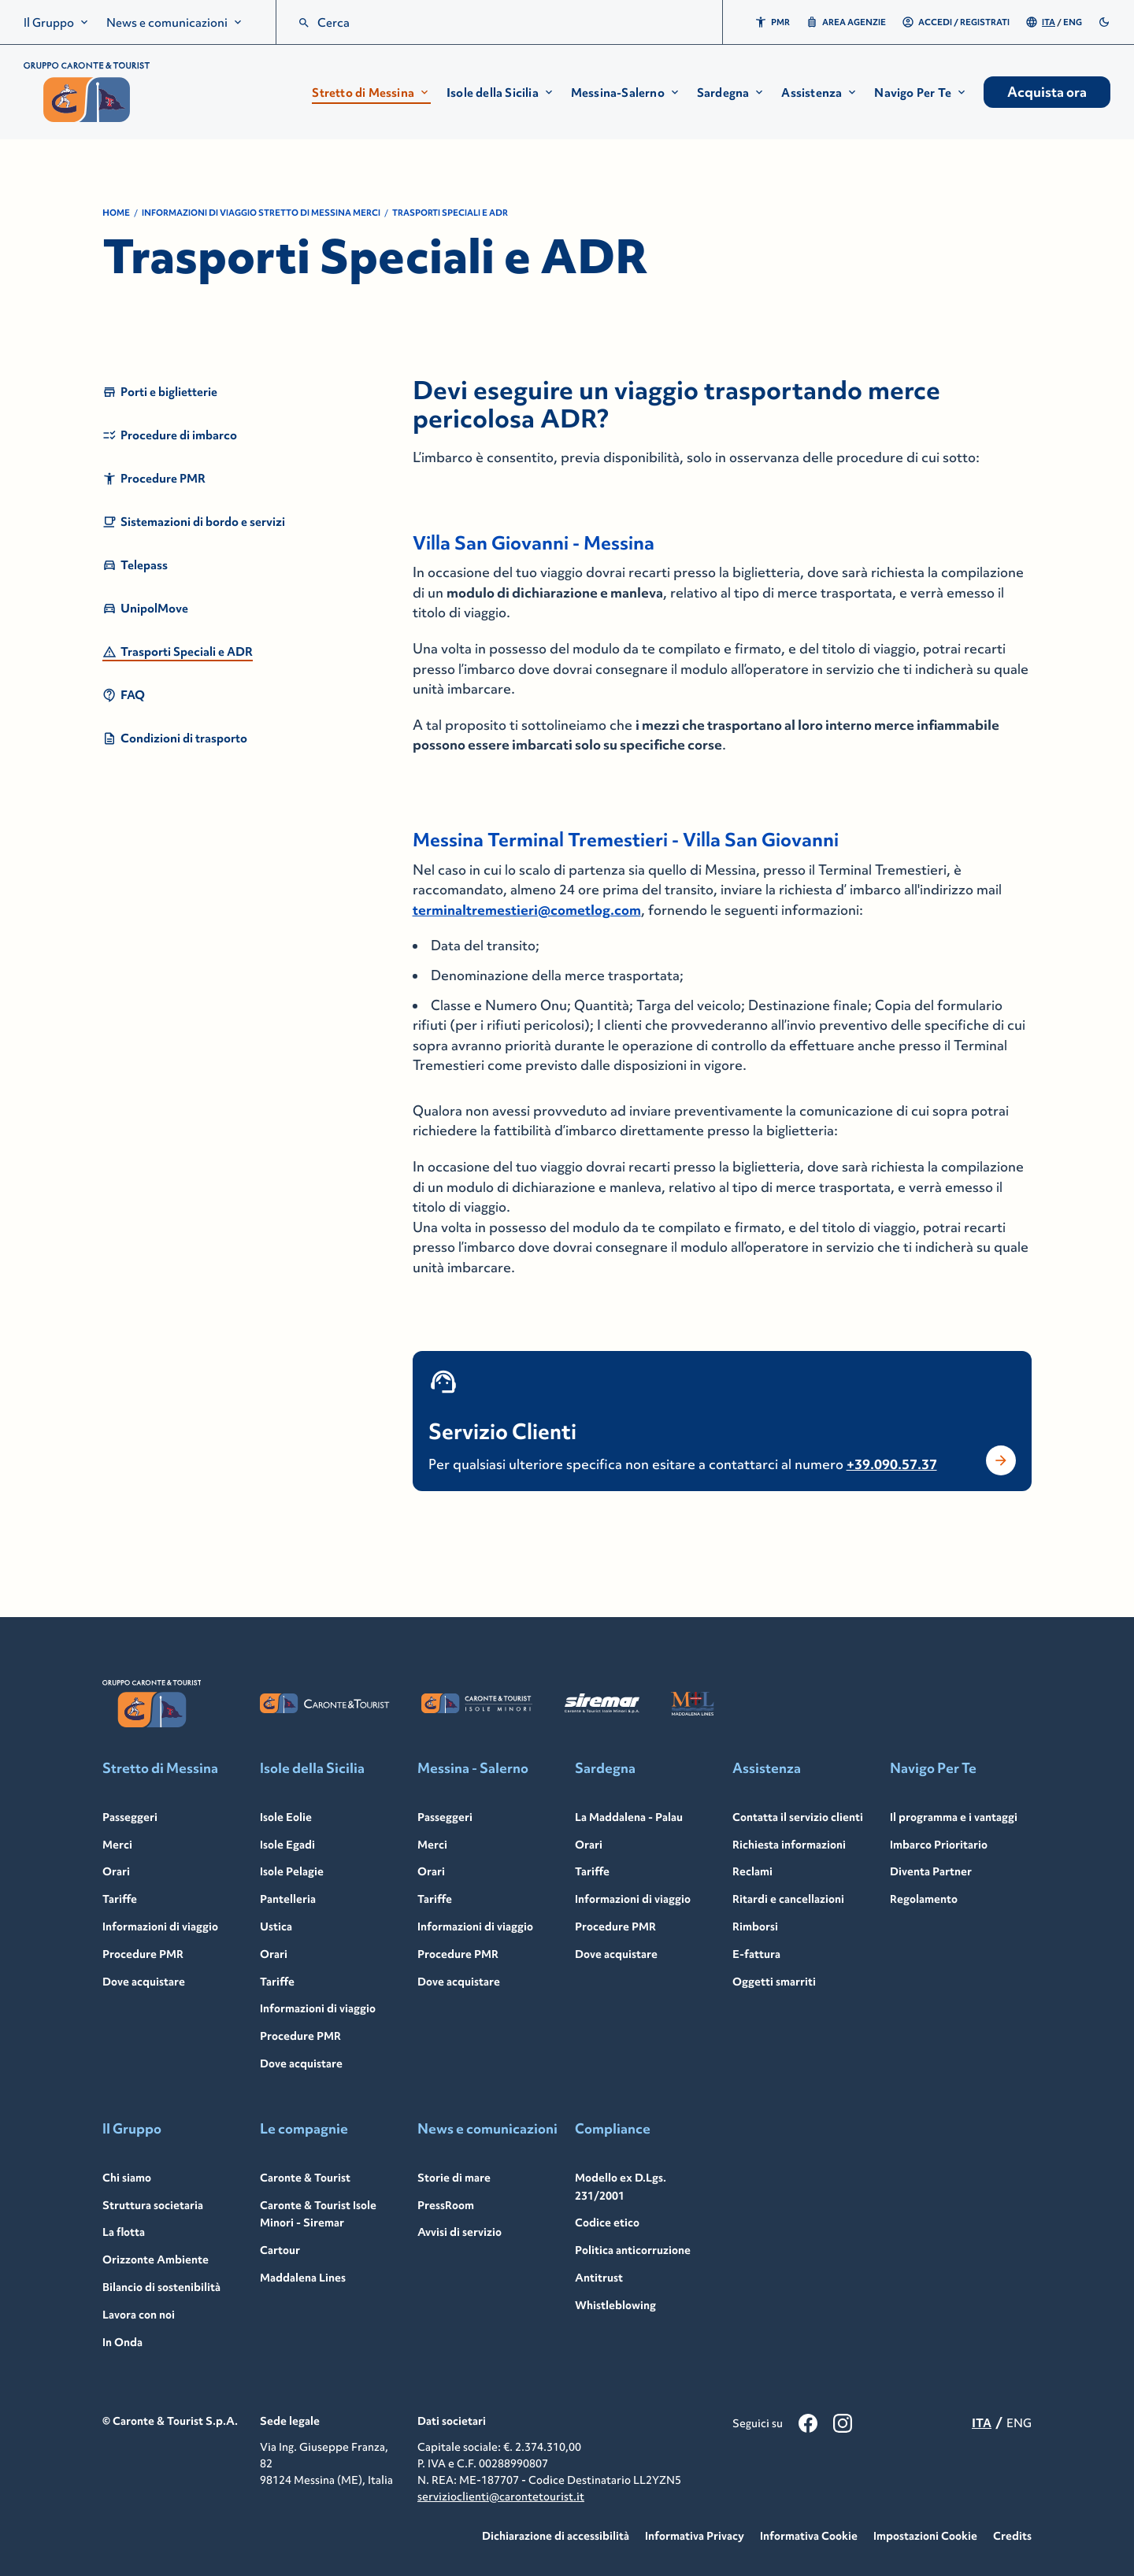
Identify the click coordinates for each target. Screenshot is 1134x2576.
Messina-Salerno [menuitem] (626, 92)
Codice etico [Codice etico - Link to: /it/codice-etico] (607, 2222)
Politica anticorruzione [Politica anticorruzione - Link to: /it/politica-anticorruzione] (633, 2250)
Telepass (135, 565)
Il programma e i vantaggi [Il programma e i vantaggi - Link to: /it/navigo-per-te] (953, 1817)
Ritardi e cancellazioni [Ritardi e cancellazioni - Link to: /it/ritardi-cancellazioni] (788, 1899)
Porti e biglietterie (159, 392)
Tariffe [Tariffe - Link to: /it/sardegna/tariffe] (592, 1871)
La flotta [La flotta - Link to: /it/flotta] (123, 2232)
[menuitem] (57, 22)
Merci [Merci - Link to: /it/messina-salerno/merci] (432, 1845)
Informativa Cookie (809, 2536)
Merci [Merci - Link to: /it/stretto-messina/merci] (117, 1845)
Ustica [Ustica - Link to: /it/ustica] (276, 1926)
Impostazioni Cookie (925, 2536)
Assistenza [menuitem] (819, 92)
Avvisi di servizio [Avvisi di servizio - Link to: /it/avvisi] (459, 2232)
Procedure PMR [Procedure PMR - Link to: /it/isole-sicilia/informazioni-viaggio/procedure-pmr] (300, 2036)
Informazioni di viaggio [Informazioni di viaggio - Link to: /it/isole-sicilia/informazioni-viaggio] (318, 2008)
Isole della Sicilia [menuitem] (501, 92)
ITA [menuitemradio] (1048, 22)
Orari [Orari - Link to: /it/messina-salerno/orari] (431, 1871)
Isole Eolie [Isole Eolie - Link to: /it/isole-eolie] (286, 1817)
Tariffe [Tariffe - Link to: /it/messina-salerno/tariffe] (434, 1899)
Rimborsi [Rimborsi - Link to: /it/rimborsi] (755, 1926)
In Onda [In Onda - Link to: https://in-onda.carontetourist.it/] (122, 2342)
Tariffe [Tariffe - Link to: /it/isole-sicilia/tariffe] (277, 1982)
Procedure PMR (154, 479)
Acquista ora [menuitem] (1047, 92)
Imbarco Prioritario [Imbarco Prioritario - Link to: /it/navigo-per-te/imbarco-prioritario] (939, 1845)
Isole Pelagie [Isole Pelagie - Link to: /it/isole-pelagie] (292, 1871)
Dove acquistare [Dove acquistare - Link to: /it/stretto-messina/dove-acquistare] (143, 1982)
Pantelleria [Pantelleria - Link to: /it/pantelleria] (288, 1899)
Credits (1012, 2536)
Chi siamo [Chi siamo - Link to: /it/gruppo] (126, 2178)
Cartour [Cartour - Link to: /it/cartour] (280, 2250)
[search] (304, 23)
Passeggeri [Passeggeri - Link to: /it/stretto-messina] (130, 1817)
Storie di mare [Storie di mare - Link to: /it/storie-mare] (454, 2178)
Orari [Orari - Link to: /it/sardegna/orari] (588, 1845)
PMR (772, 22)
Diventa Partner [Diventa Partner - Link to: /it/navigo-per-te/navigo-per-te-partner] (931, 1871)
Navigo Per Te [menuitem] (921, 92)
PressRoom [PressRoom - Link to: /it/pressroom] (445, 2205)
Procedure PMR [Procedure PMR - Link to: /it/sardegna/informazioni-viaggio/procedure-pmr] (615, 1926)
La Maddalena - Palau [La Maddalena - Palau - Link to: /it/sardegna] (629, 1817)
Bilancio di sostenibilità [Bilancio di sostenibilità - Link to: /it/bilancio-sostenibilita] (161, 2287)
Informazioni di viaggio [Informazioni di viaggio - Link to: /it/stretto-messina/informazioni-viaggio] (160, 1926)
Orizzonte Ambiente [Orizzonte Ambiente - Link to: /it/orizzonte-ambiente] (155, 2259)
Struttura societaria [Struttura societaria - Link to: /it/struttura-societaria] (152, 2205)
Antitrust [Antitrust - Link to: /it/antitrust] (599, 2278)
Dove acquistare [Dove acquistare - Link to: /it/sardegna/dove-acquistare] (616, 1954)
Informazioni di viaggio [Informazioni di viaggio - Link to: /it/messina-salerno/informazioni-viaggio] (475, 1926)
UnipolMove (145, 608)
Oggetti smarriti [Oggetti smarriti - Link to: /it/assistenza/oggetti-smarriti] (774, 1982)
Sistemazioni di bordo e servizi (193, 522)
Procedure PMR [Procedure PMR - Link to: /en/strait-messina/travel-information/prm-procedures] (142, 1954)
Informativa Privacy (694, 2536)
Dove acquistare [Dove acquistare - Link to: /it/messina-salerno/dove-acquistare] (458, 1982)
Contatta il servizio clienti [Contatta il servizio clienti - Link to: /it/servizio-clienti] (797, 1817)
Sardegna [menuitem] (731, 92)
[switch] (1104, 22)
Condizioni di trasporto (174, 738)
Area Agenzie (846, 22)
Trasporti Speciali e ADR (177, 652)
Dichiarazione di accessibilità (555, 2536)
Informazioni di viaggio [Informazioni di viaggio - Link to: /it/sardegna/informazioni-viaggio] (633, 1899)
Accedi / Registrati (956, 22)
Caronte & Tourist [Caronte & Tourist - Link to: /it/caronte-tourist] (305, 2178)
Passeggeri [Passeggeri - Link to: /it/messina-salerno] (444, 1817)
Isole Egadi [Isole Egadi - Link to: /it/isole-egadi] (287, 1845)
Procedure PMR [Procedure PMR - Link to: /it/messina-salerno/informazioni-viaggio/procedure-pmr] (457, 1954)
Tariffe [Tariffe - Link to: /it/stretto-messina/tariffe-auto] (119, 1899)
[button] (371, 92)
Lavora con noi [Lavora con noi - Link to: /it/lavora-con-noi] (138, 2315)
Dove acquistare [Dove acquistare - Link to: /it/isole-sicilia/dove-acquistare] (301, 2063)
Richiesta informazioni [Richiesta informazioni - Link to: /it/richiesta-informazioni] (789, 1845)
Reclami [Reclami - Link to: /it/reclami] (752, 1871)
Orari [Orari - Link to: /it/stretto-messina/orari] (116, 1871)
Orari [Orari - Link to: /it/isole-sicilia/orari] (273, 1954)
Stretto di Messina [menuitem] (371, 92)
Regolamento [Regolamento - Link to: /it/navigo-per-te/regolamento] (924, 1899)
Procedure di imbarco (169, 435)
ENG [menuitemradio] (1072, 22)
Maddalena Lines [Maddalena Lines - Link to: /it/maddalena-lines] (303, 2278)
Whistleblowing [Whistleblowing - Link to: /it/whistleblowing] (615, 2305)
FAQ (123, 695)
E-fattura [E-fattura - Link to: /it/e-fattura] (756, 1954)
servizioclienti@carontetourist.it (500, 2496)
